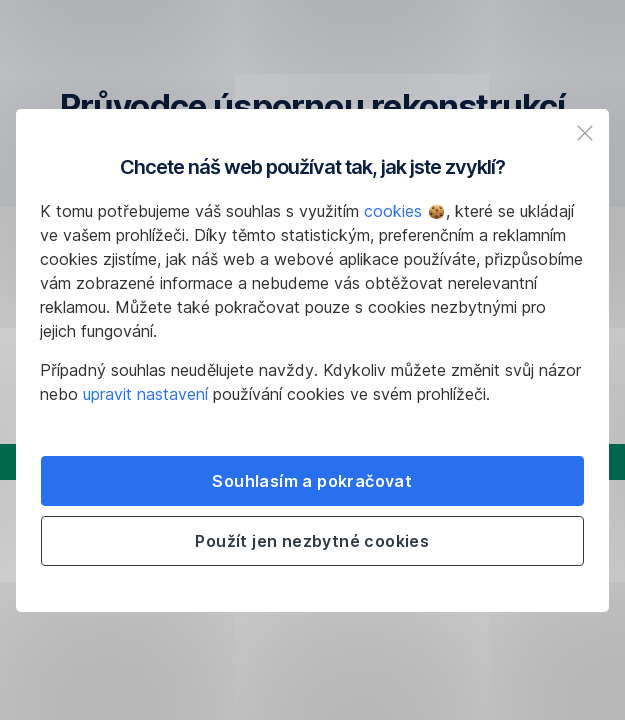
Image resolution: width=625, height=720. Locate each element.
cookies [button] (404, 211)
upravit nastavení (145, 394)
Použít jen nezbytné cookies (312, 541)
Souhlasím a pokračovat (312, 481)
